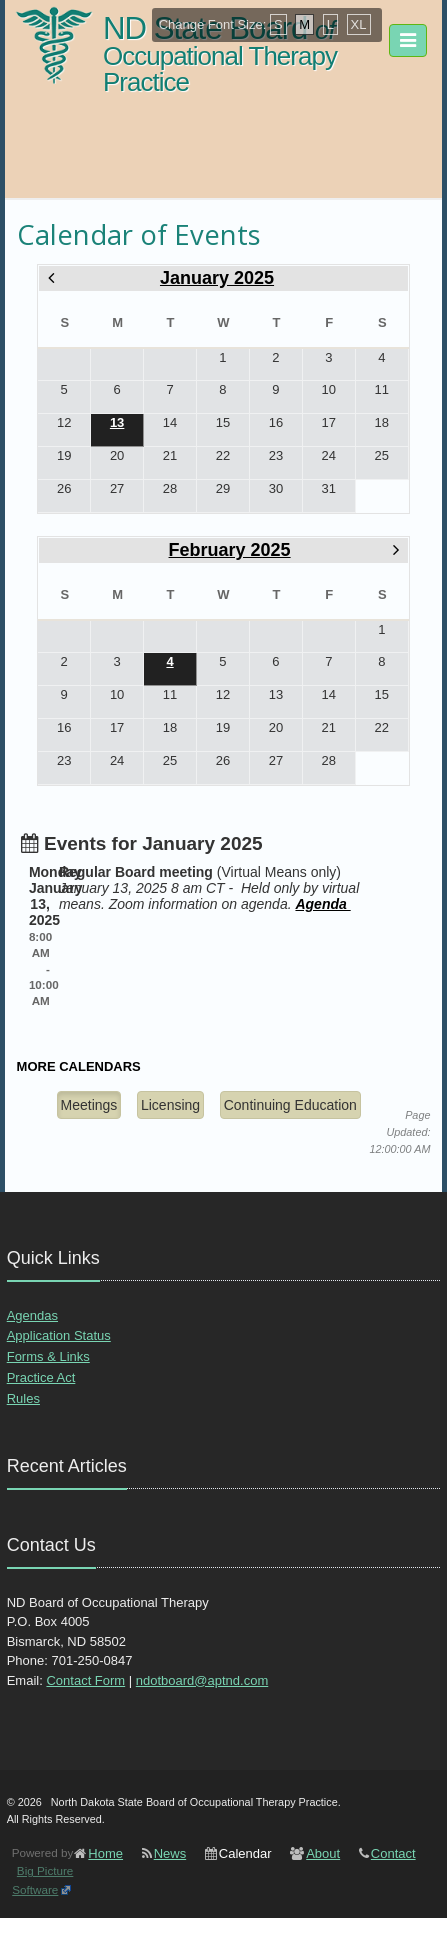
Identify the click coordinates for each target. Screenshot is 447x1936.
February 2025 (230, 550)
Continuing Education (290, 1105)
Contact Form (85, 1680)
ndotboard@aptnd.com (202, 1680)
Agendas (32, 1315)
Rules (23, 1398)
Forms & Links (48, 1356)
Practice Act (41, 1377)
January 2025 (217, 278)
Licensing (170, 1105)
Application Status (59, 1335)
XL (359, 24)
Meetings (89, 1105)
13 (117, 422)
